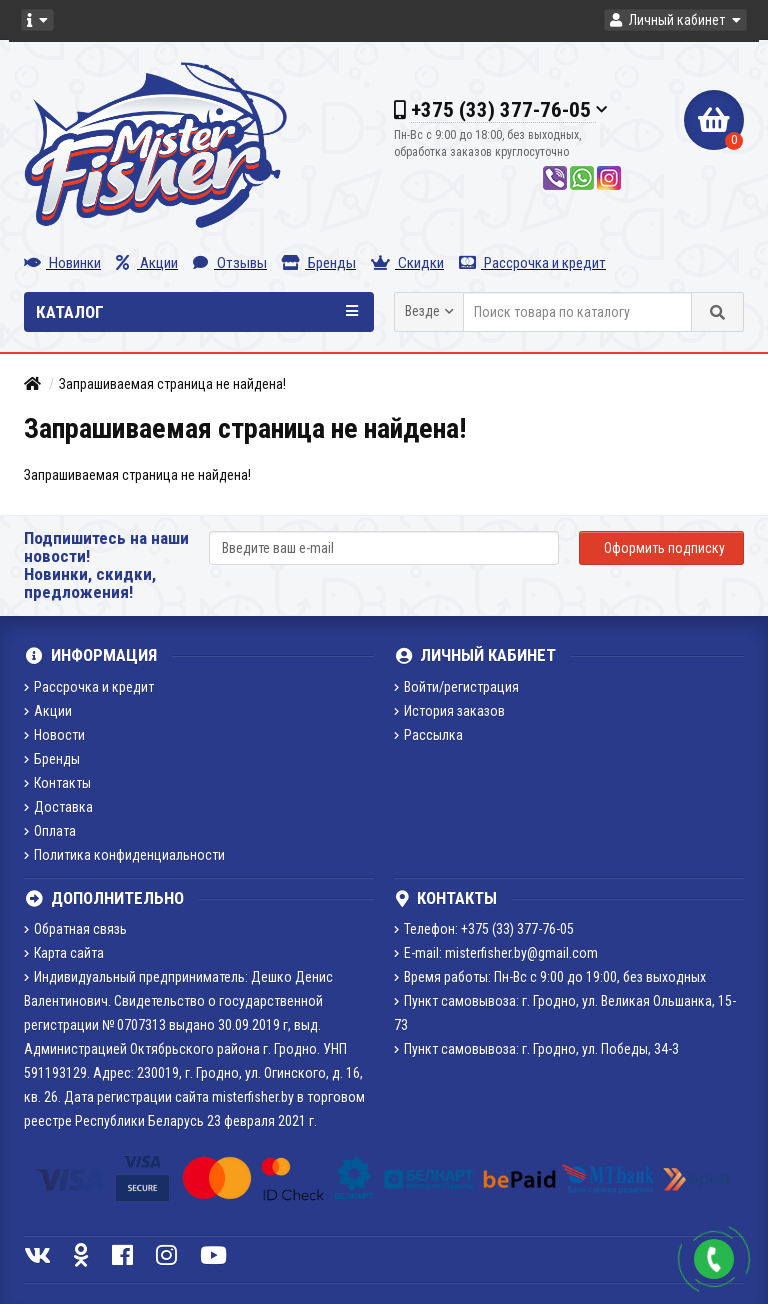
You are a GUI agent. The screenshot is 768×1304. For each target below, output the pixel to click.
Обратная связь (75, 929)
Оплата (50, 831)
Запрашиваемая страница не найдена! (172, 384)
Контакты (57, 783)
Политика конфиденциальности (124, 855)
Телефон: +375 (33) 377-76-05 (484, 929)
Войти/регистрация (456, 687)
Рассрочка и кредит (532, 263)
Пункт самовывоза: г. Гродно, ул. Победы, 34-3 (536, 1049)
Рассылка (428, 735)
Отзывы (230, 263)
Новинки (62, 263)
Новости (54, 735)
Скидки (407, 263)
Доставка (58, 807)
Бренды (319, 263)
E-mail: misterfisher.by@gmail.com (496, 953)
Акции (147, 263)
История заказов (449, 711)
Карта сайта (64, 953)
